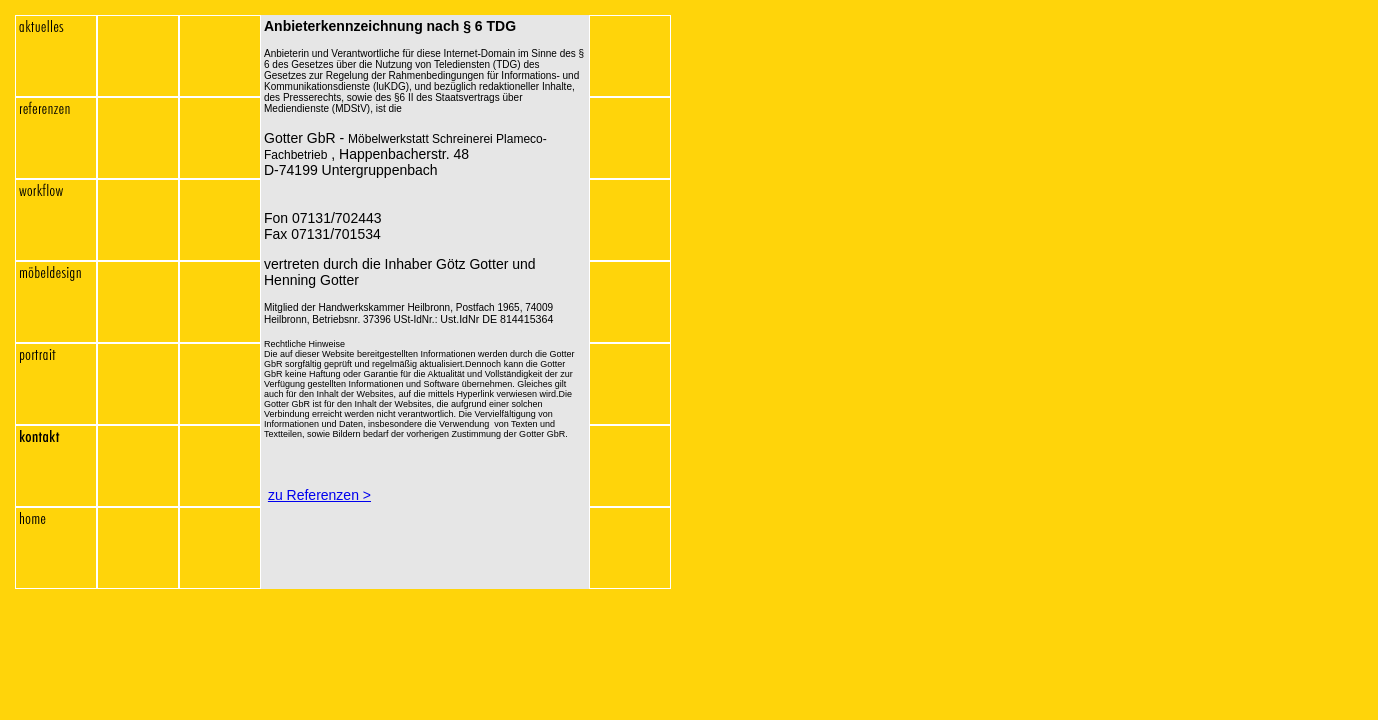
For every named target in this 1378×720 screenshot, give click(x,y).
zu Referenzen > (319, 495)
